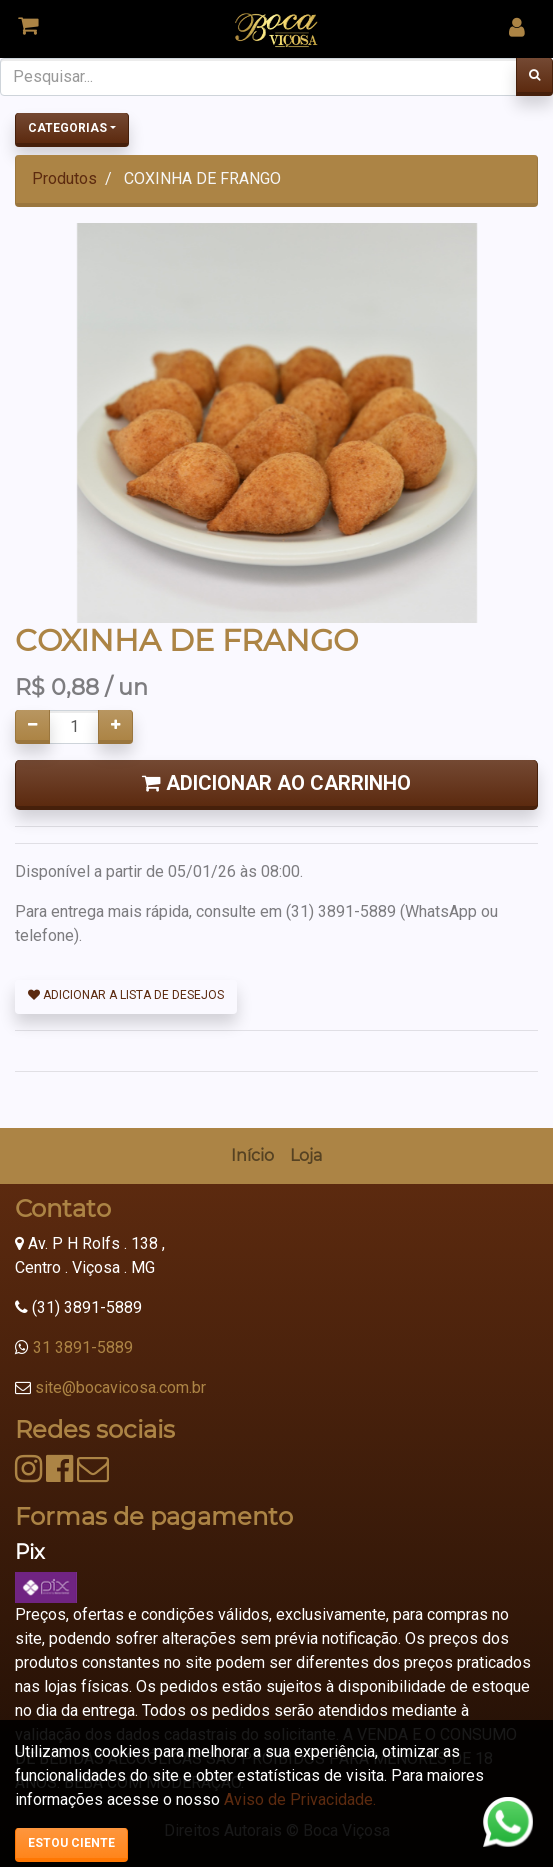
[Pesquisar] (534, 77)
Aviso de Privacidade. (300, 1799)
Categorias (67, 128)
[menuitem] (252, 1156)
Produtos (64, 178)
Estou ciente (71, 1843)
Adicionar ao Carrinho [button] (276, 783)
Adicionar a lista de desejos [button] (126, 995)
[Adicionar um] (115, 727)
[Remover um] (32, 727)
